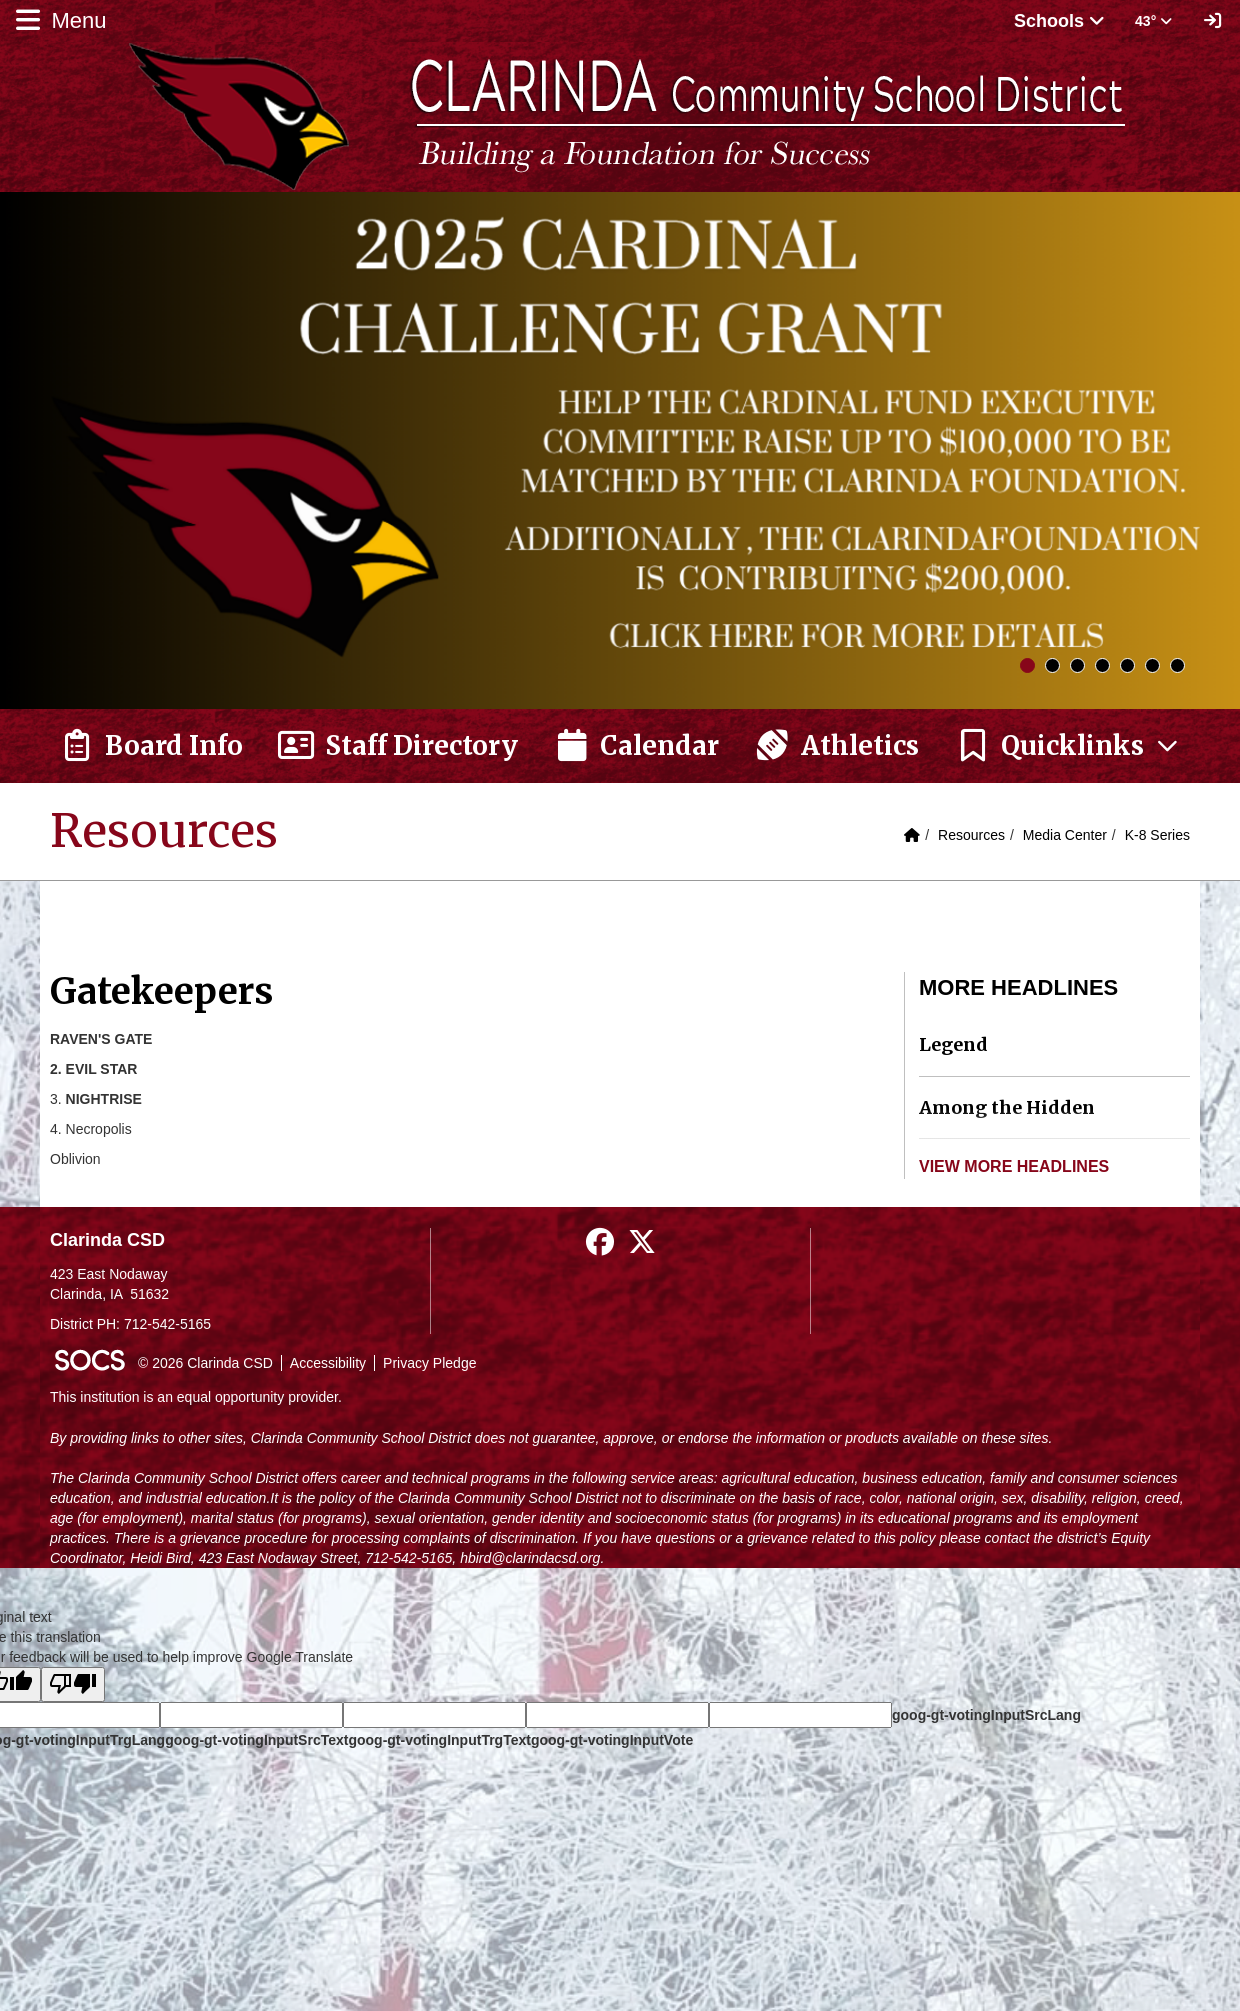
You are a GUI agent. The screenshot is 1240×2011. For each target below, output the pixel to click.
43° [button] (1153, 21)
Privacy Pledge (429, 1363)
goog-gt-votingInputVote (612, 1740)
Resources (971, 835)
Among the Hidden (1007, 1107)
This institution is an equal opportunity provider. (196, 1397)
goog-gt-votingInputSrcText (256, 1740)
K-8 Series (1157, 835)
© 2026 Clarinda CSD (205, 1363)
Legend (953, 1044)
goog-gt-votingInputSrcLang (986, 1715)
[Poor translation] (73, 1684)
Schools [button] (1059, 21)
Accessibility (328, 1363)
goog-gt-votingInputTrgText (439, 1740)
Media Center (1065, 835)
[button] (1068, 746)
